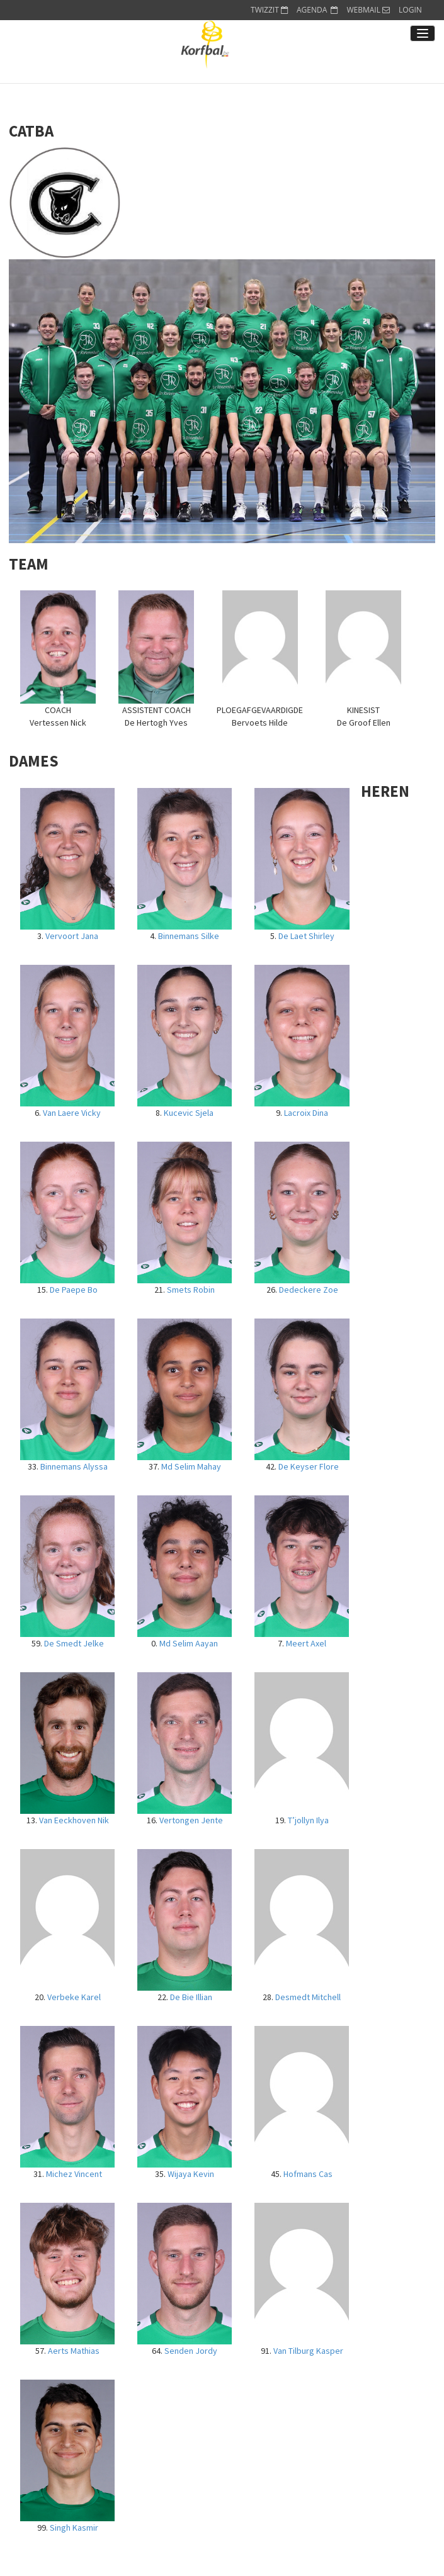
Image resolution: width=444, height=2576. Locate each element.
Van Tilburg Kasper (308, 2350)
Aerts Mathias (74, 2350)
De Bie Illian (191, 1997)
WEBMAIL (368, 9)
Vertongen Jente (191, 1820)
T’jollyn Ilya (308, 1820)
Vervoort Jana (71, 936)
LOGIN (410, 9)
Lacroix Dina (306, 1112)
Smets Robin (191, 1289)
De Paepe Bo (74, 1289)
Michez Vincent (74, 2173)
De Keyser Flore (308, 1466)
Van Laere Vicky (72, 1112)
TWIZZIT (269, 9)
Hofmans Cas (308, 2173)
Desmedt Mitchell (308, 1997)
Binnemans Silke (188, 936)
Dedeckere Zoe (308, 1289)
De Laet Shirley (306, 936)
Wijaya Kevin (191, 2173)
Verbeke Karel (74, 1997)
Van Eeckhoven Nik (74, 1820)
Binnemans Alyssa (74, 1466)
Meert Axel (306, 1643)
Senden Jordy (190, 2350)
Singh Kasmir (74, 2527)
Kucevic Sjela (188, 1112)
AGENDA (317, 9)
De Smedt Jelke (74, 1643)
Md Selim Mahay (191, 1466)
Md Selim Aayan (188, 1643)
